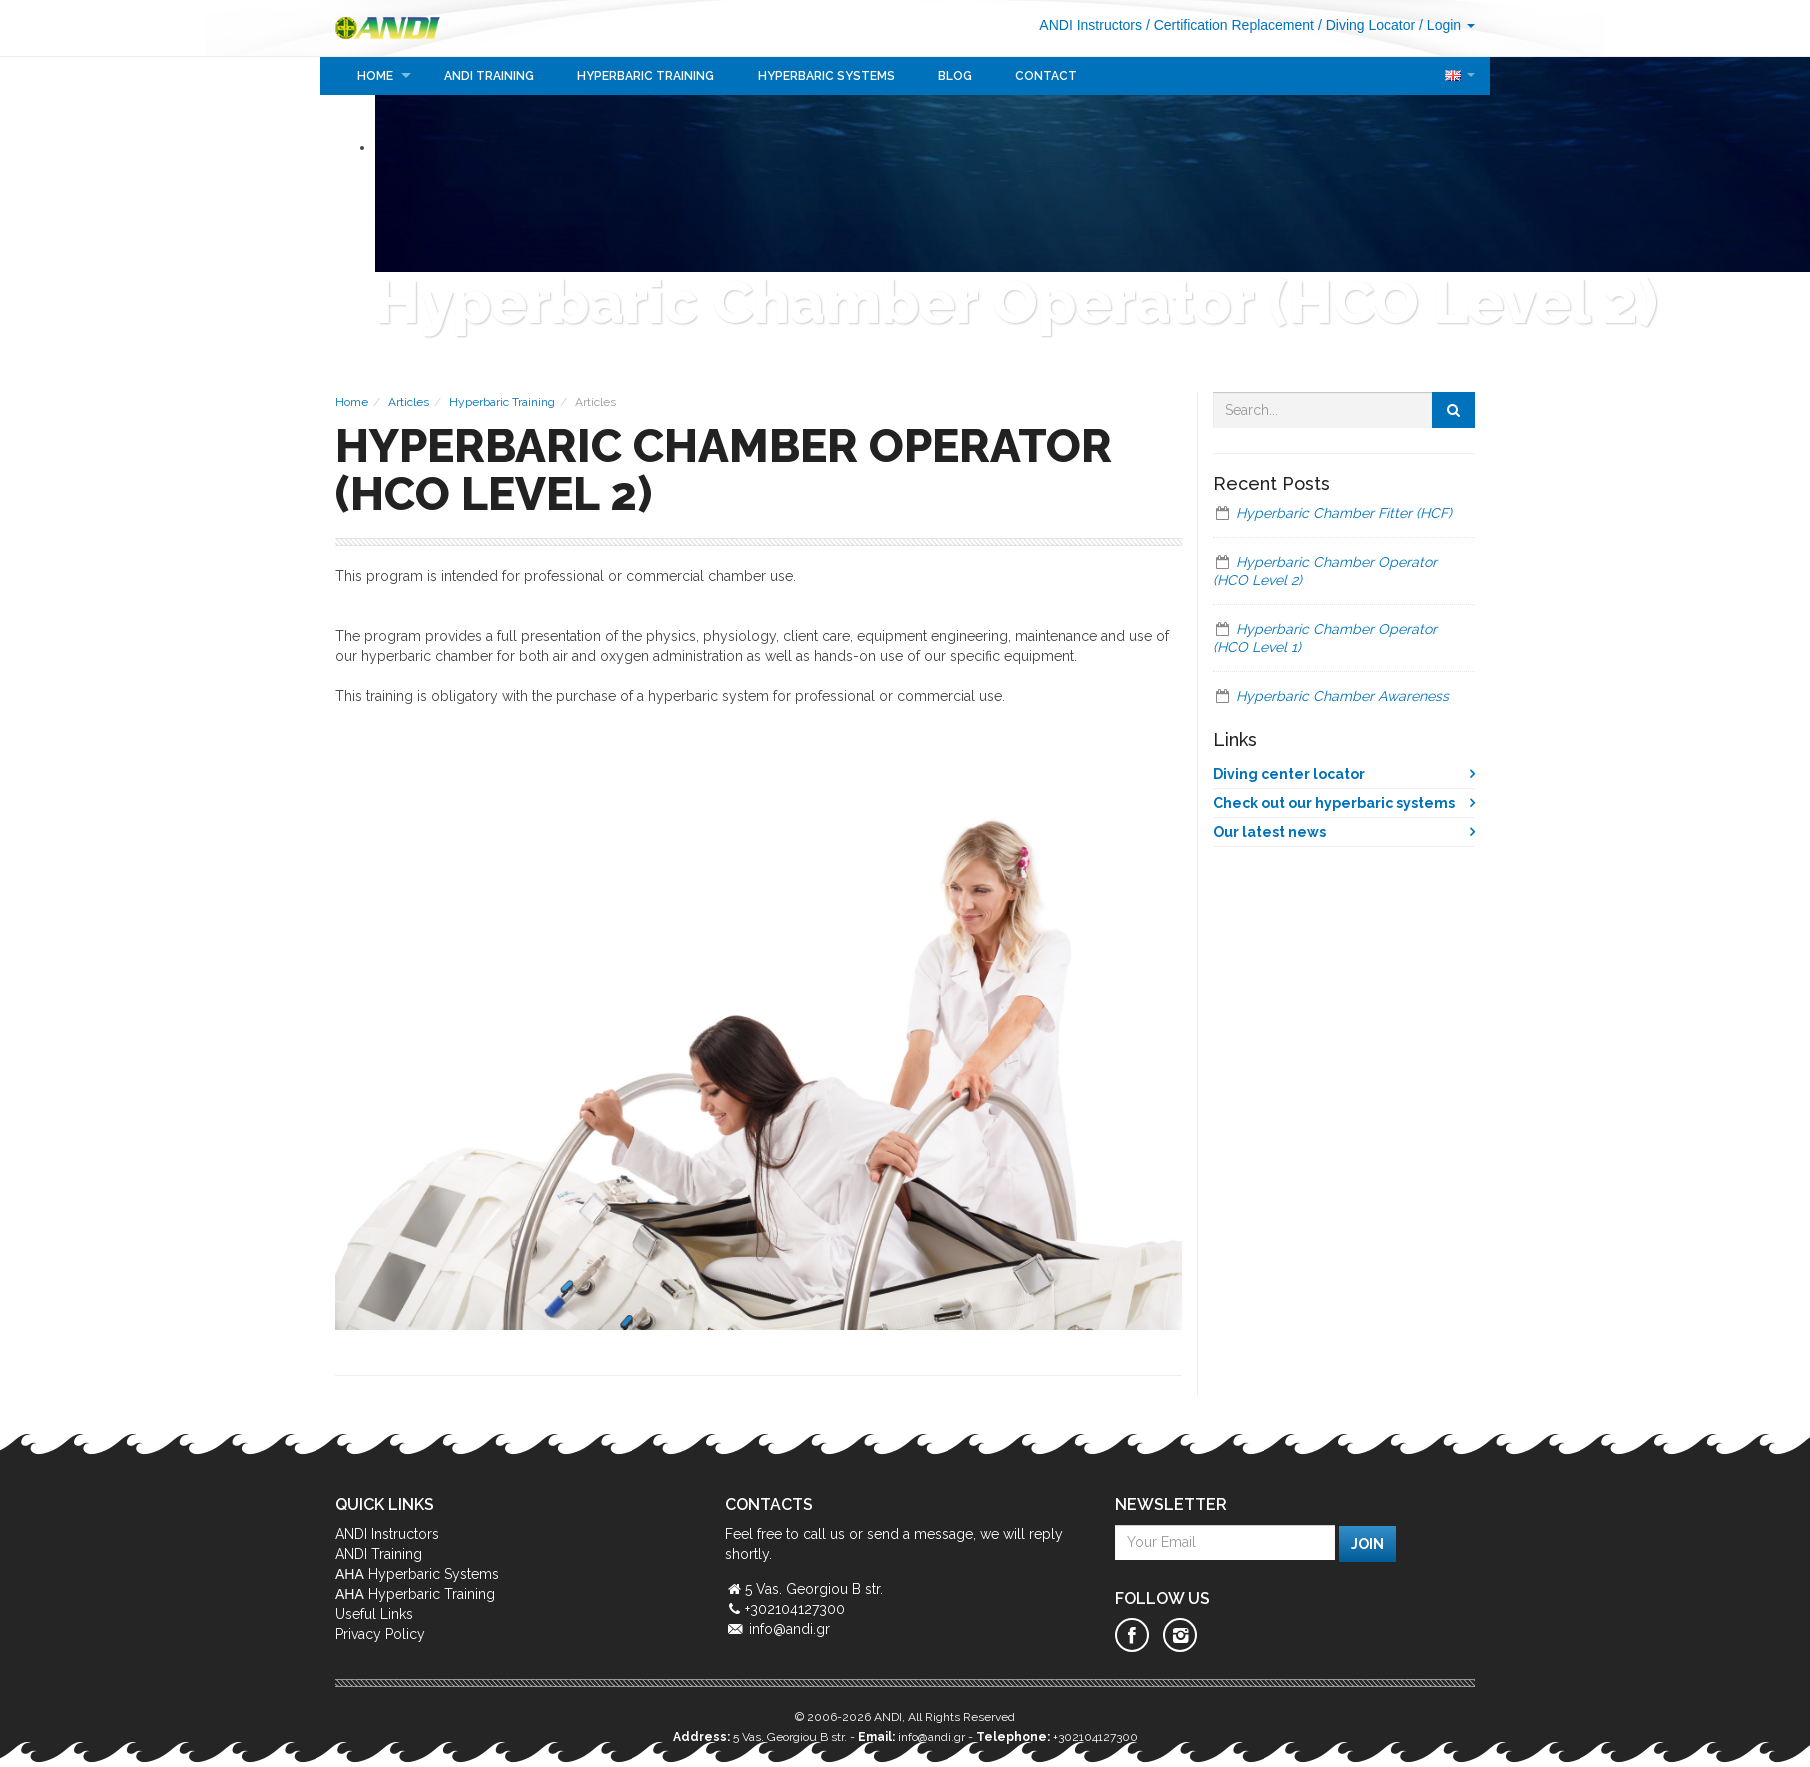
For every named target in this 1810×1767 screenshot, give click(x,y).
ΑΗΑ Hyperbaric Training (415, 1594)
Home (375, 76)
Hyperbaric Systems (826, 76)
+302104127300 (1095, 1737)
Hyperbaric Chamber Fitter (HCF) (1344, 513)
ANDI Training (489, 76)
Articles (408, 402)
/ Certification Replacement (1230, 25)
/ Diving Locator (1366, 25)
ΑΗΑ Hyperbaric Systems (417, 1574)
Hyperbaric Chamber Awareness (1342, 696)
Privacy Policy (380, 1634)
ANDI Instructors (1090, 25)
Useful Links (374, 1614)
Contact (1046, 76)
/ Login (1447, 25)
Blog (955, 76)
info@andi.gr (789, 1629)
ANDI (396, 28)
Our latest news (1269, 832)
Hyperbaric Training (645, 76)
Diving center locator (1289, 774)
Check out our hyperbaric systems (1334, 803)
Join (1367, 1544)
